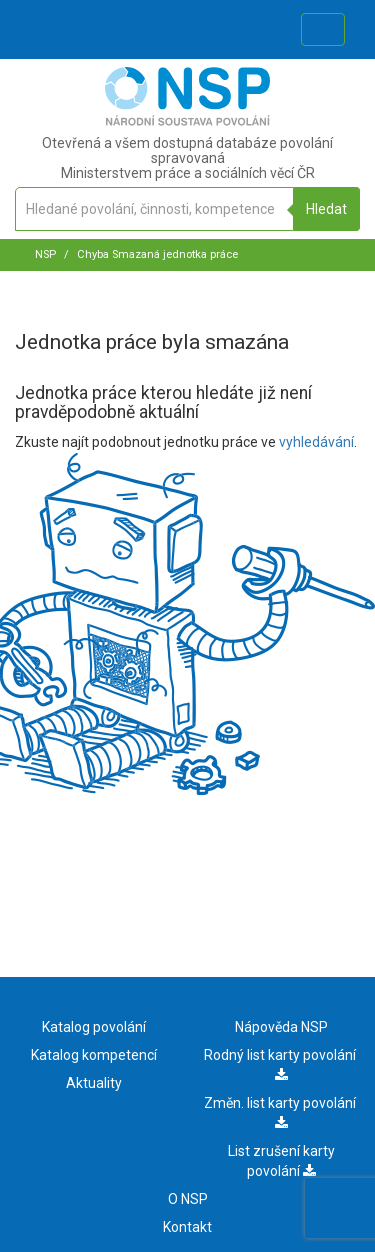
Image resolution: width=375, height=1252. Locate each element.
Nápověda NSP (281, 1027)
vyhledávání (316, 442)
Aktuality (94, 1083)
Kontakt (187, 1227)
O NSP (188, 1199)
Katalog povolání (94, 1027)
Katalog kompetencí (94, 1055)
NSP (45, 254)
